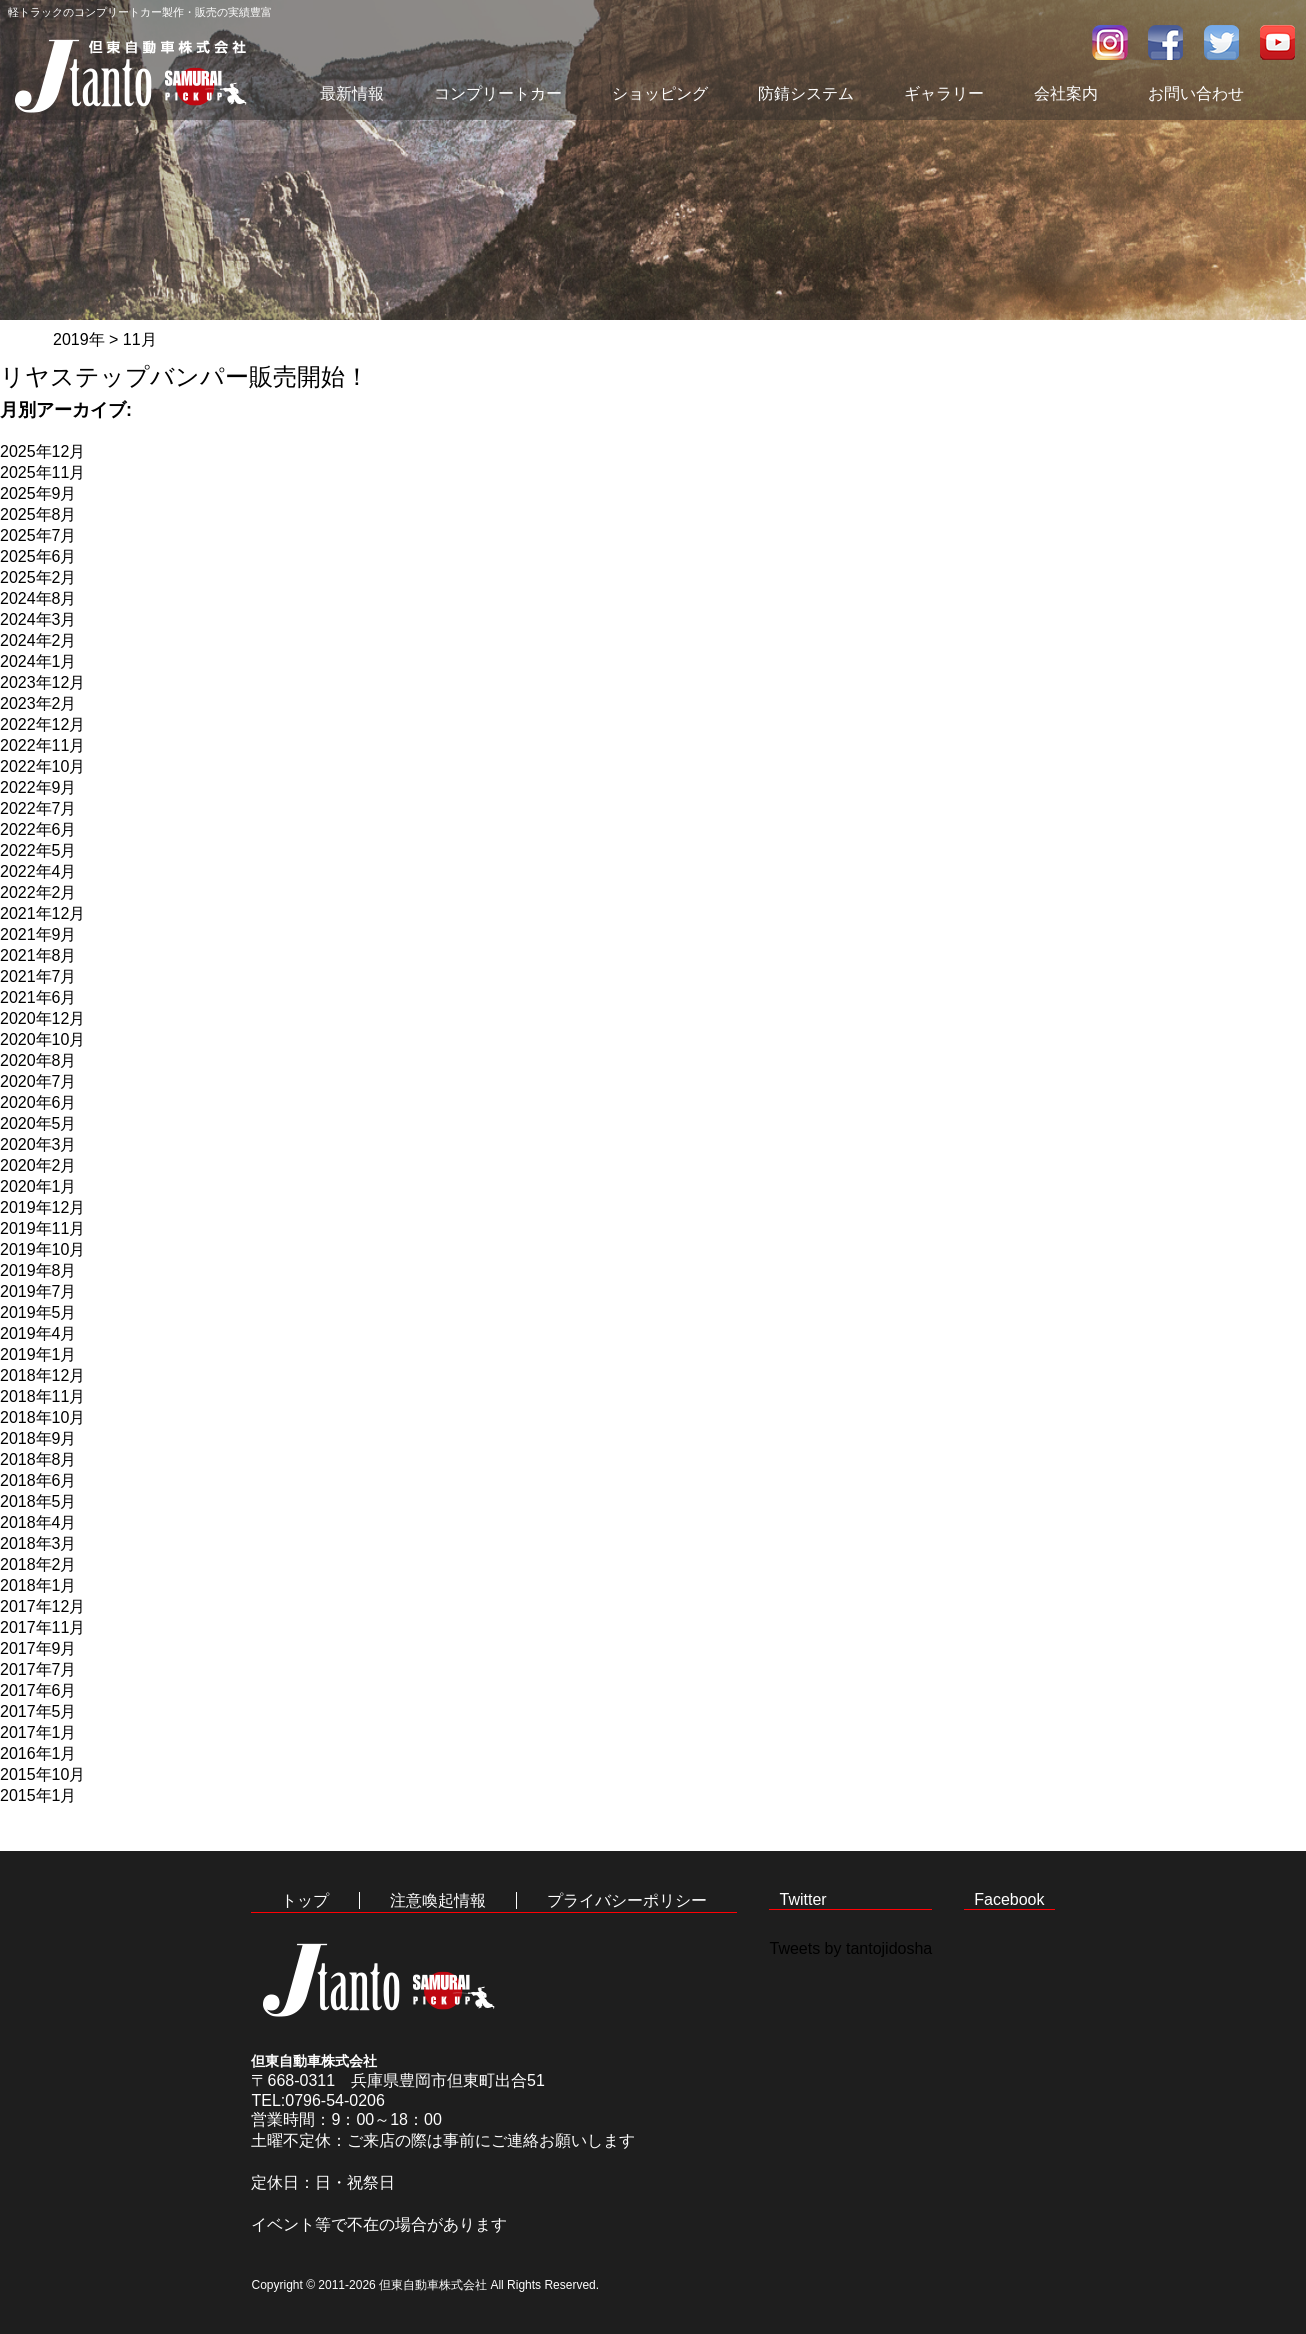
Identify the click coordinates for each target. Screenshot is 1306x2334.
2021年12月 (42, 913)
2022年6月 (38, 829)
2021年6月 (38, 997)
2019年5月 (38, 1312)
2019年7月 (38, 1291)
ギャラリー (944, 93)
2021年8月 (38, 955)
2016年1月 (38, 1753)
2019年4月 (38, 1333)
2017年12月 (42, 1606)
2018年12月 (42, 1375)
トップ (305, 1900)
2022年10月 (42, 766)
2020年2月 (38, 1165)
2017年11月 (42, 1627)
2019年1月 (38, 1354)
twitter (1222, 42)
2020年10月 (42, 1039)
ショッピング (660, 93)
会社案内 (1066, 93)
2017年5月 (38, 1711)
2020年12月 (42, 1018)
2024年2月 (38, 640)
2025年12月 (42, 451)
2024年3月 (38, 619)
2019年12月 (42, 1207)
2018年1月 (38, 1585)
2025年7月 (38, 535)
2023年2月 (38, 703)
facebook (1166, 42)
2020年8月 (38, 1060)
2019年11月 (42, 1228)
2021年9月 (38, 934)
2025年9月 (38, 493)
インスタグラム (1110, 42)
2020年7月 (38, 1081)
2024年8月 (38, 598)
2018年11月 (42, 1396)
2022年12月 (42, 724)
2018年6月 (38, 1480)
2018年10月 (42, 1417)
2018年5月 (38, 1501)
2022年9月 (38, 787)
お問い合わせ (1196, 93)
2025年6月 (38, 556)
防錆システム (806, 93)
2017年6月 (38, 1690)
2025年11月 (42, 472)
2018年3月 (38, 1543)
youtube (1278, 42)
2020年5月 (38, 1123)
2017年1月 (38, 1732)
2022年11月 (42, 745)
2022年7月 (38, 808)
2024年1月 (38, 661)
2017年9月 (38, 1648)
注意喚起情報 (438, 1900)
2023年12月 (42, 682)
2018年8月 (38, 1459)
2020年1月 (38, 1186)
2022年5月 (38, 850)
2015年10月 (42, 1774)
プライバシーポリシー (627, 1900)
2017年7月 (38, 1669)
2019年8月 (38, 1270)
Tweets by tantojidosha (850, 1948)
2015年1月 (38, 1795)
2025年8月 (38, 514)
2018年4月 (38, 1522)
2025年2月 (38, 577)
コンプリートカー (498, 93)
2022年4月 (38, 871)
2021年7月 (38, 976)
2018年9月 (38, 1438)
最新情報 (352, 93)
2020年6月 (38, 1102)
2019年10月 (42, 1249)
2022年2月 (38, 892)
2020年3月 (38, 1144)
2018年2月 (38, 1564)
